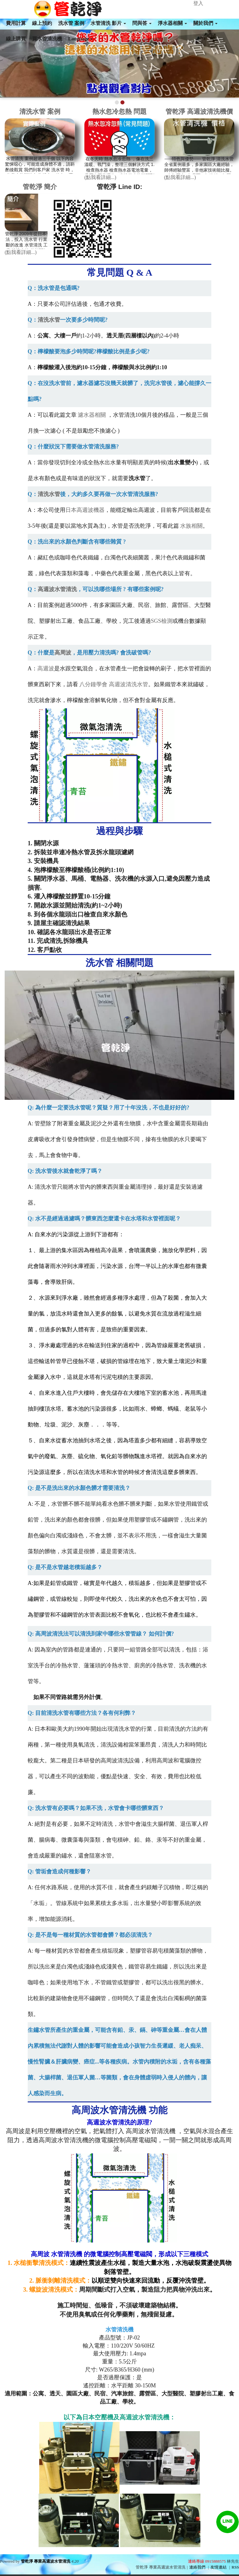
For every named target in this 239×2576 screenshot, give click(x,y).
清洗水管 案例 (39, 111)
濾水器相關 (92, 415)
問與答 (142, 23)
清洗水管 (49, 320)
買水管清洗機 (47, 38)
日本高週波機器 (85, 510)
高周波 (62, 653)
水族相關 (191, 526)
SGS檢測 (161, 621)
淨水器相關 (172, 23)
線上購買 (16, 38)
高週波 (45, 668)
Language (80, 38)
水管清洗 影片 (108, 23)
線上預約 (42, 23)
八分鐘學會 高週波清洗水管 (113, 684)
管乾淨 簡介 (40, 186)
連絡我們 (197, 2567)
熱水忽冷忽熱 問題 (119, 111)
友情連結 (218, 2567)
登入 (198, 3)
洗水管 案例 (71, 23)
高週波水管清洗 (57, 589)
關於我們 (205, 23)
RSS (235, 2567)
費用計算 (16, 23)
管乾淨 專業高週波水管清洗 (45, 2561)
